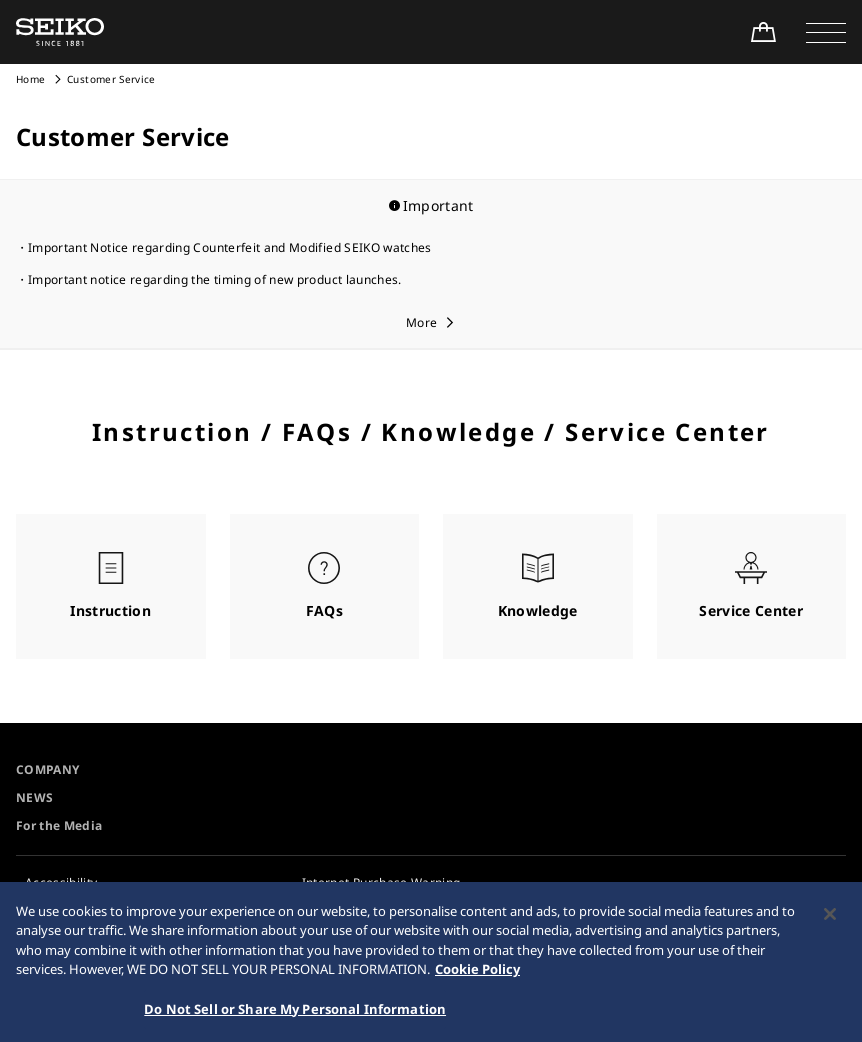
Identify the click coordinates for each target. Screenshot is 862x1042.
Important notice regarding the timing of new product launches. (215, 279)
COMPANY (47, 769)
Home (30, 79)
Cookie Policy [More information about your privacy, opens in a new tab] (477, 975)
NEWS (34, 797)
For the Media (59, 825)
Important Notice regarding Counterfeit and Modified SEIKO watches (230, 247)
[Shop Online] (763, 32)
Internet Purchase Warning (381, 882)
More (421, 322)
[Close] (830, 920)
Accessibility (61, 882)
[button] (826, 32)
